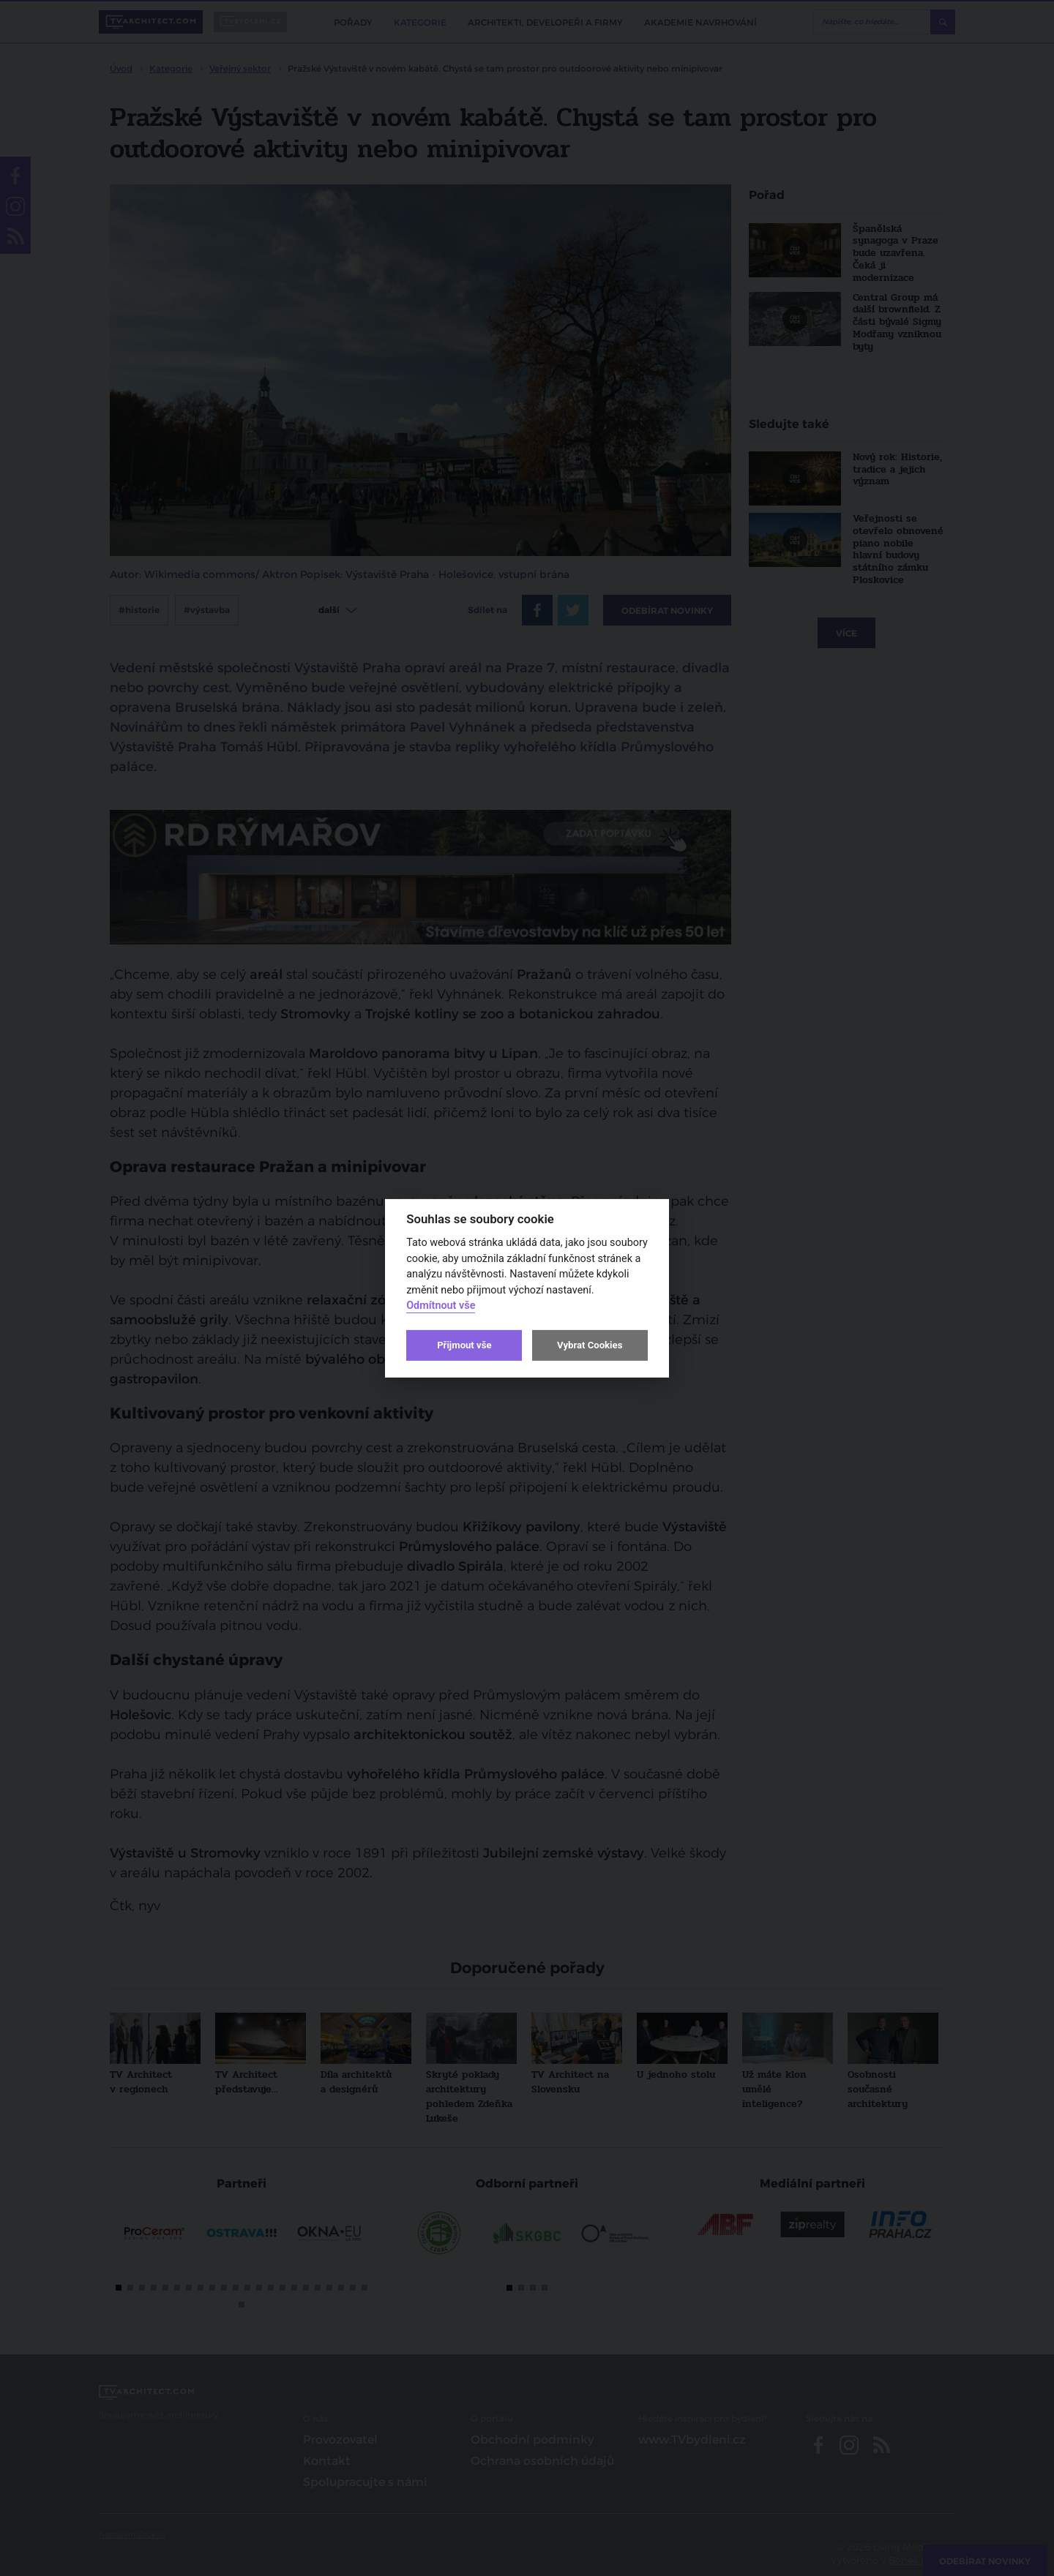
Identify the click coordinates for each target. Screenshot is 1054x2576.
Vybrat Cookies (589, 1345)
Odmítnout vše (440, 1305)
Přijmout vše (464, 1345)
